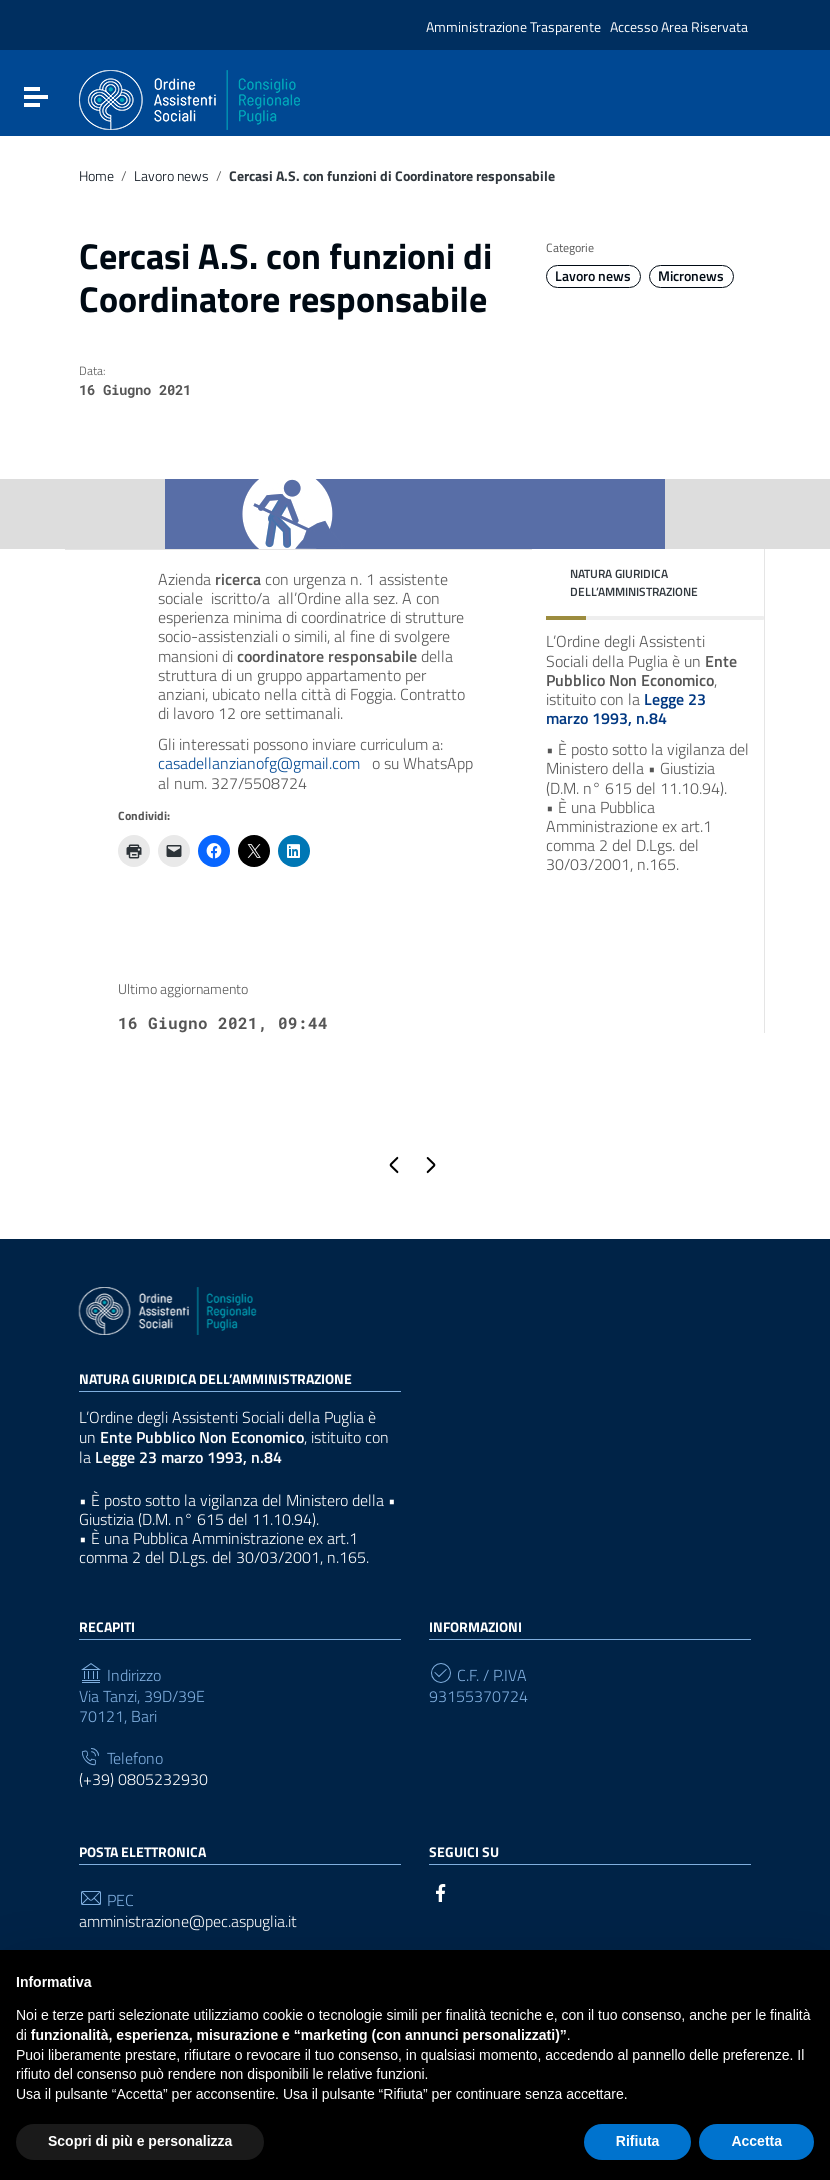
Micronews (691, 276)
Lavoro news (171, 176)
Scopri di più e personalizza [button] (140, 2141)
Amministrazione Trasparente (513, 27)
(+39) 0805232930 (143, 1779)
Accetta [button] (756, 2141)
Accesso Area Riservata (679, 27)
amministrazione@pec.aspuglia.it (188, 1921)
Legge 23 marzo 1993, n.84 (626, 708)
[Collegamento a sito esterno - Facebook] (441, 1891)
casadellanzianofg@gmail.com (259, 763)
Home (96, 176)
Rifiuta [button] (638, 2141)
